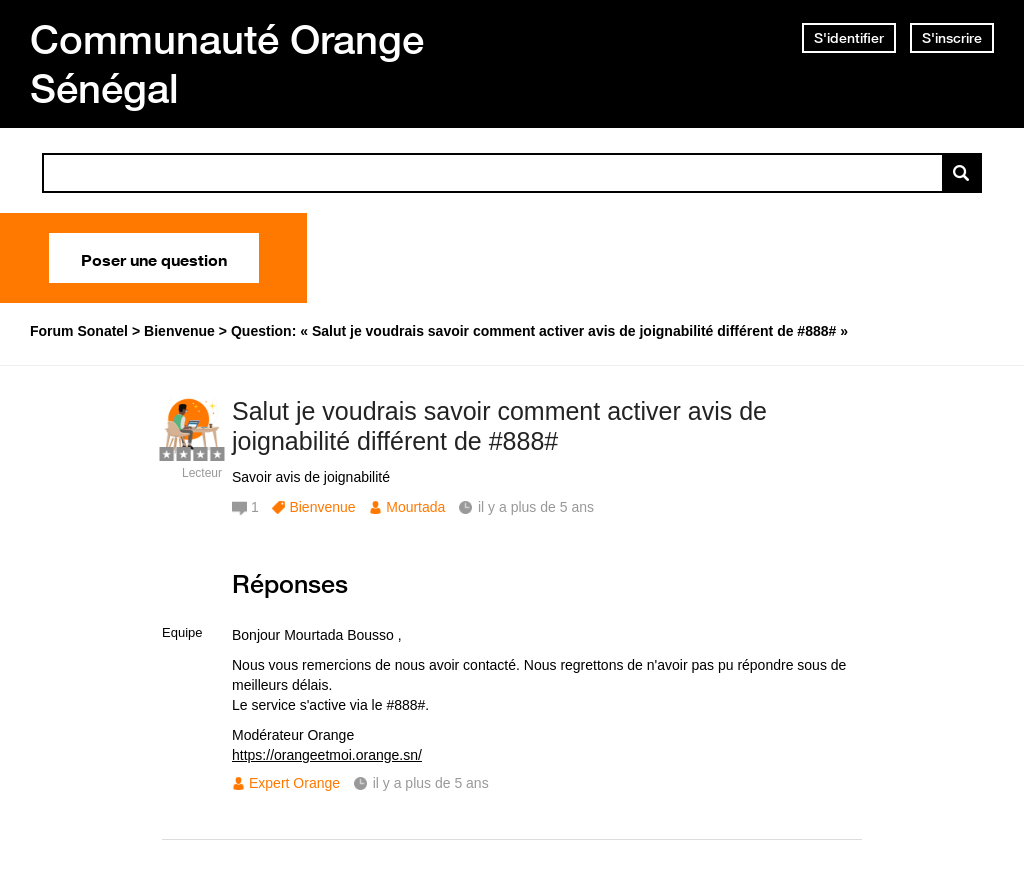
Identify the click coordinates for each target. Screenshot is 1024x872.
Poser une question (154, 258)
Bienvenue (322, 507)
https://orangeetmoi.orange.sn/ (327, 755)
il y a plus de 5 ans (431, 783)
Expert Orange (294, 783)
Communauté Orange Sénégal (227, 63)
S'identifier (849, 38)
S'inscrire (952, 38)
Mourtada (415, 507)
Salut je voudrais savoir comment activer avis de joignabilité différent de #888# (499, 426)
